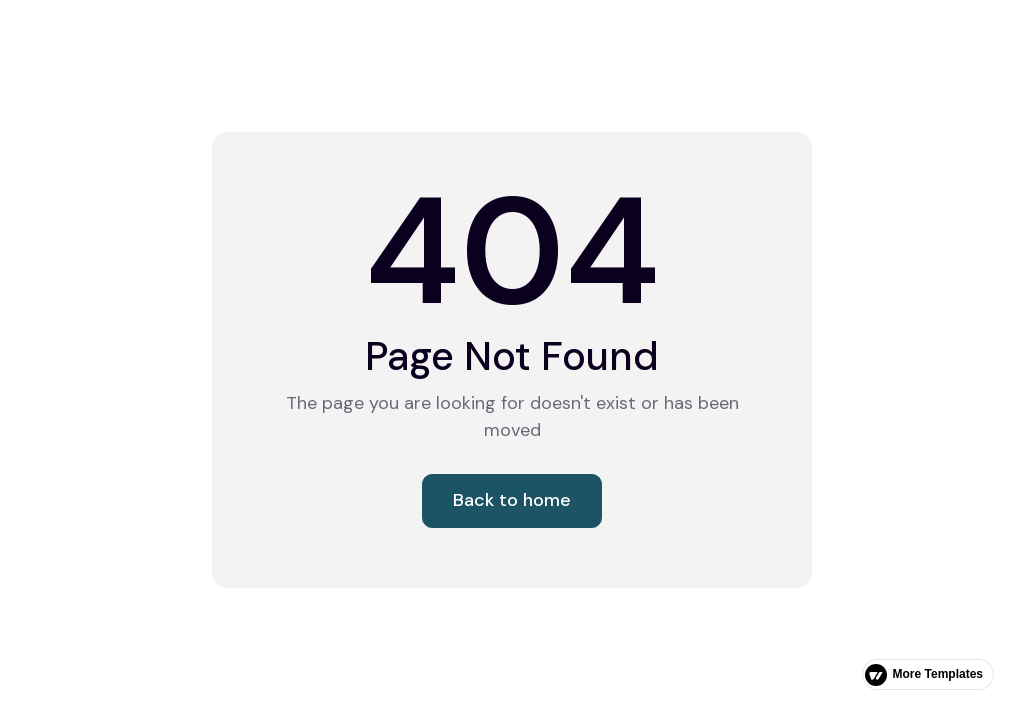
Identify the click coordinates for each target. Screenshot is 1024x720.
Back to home (512, 500)
